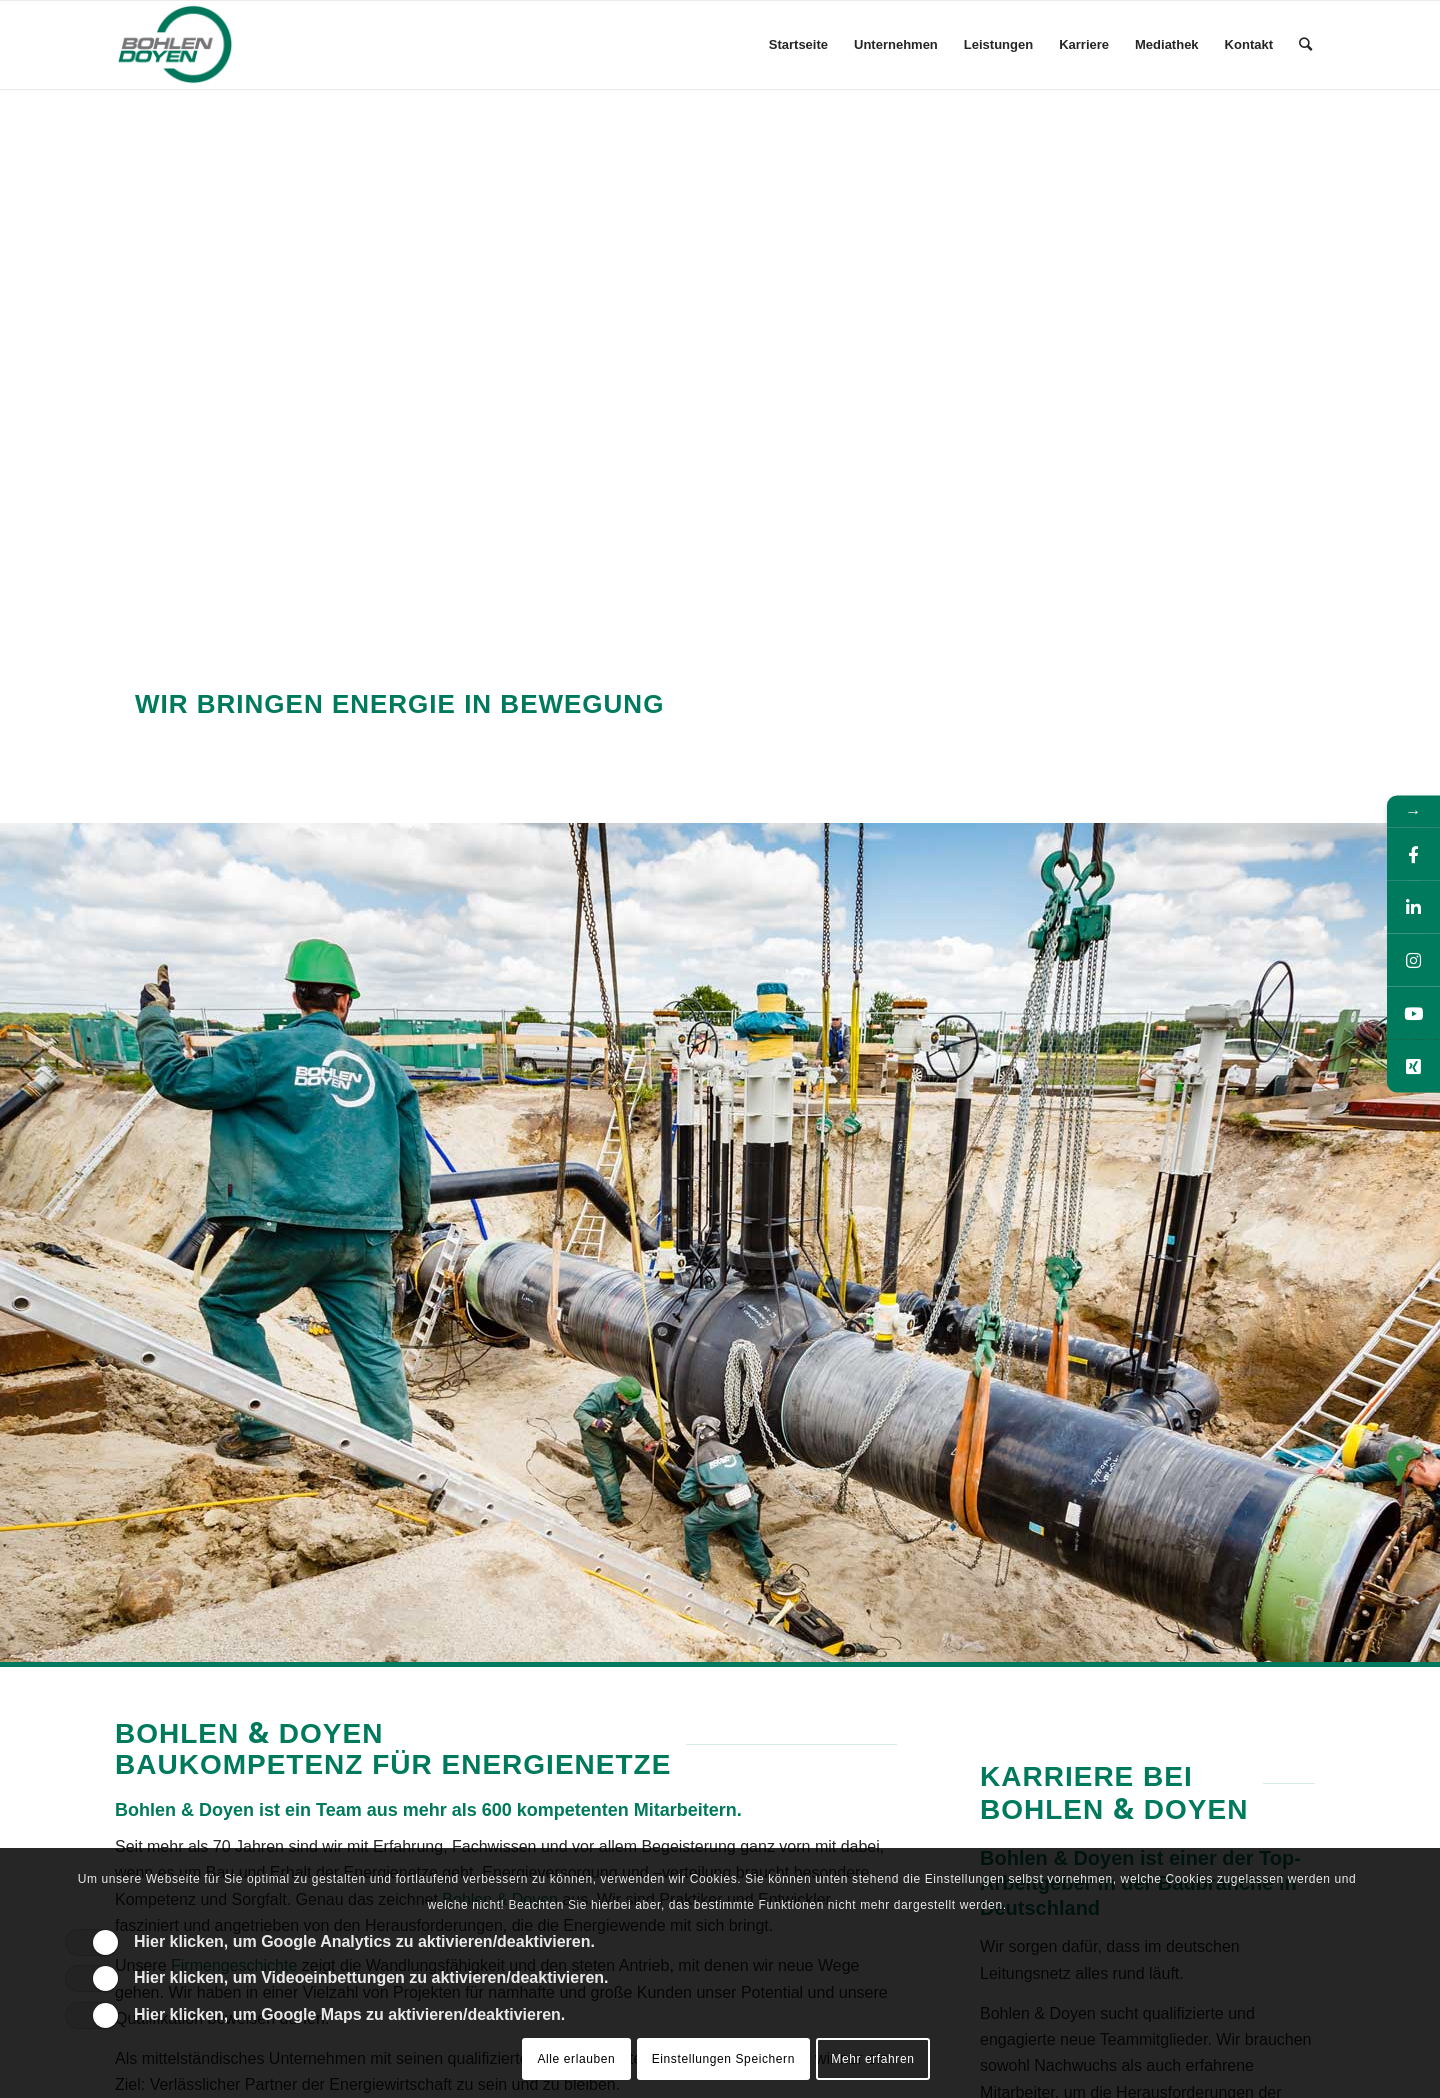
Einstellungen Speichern (723, 2059)
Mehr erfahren (872, 2059)
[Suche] (1305, 45)
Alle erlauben (576, 2059)
